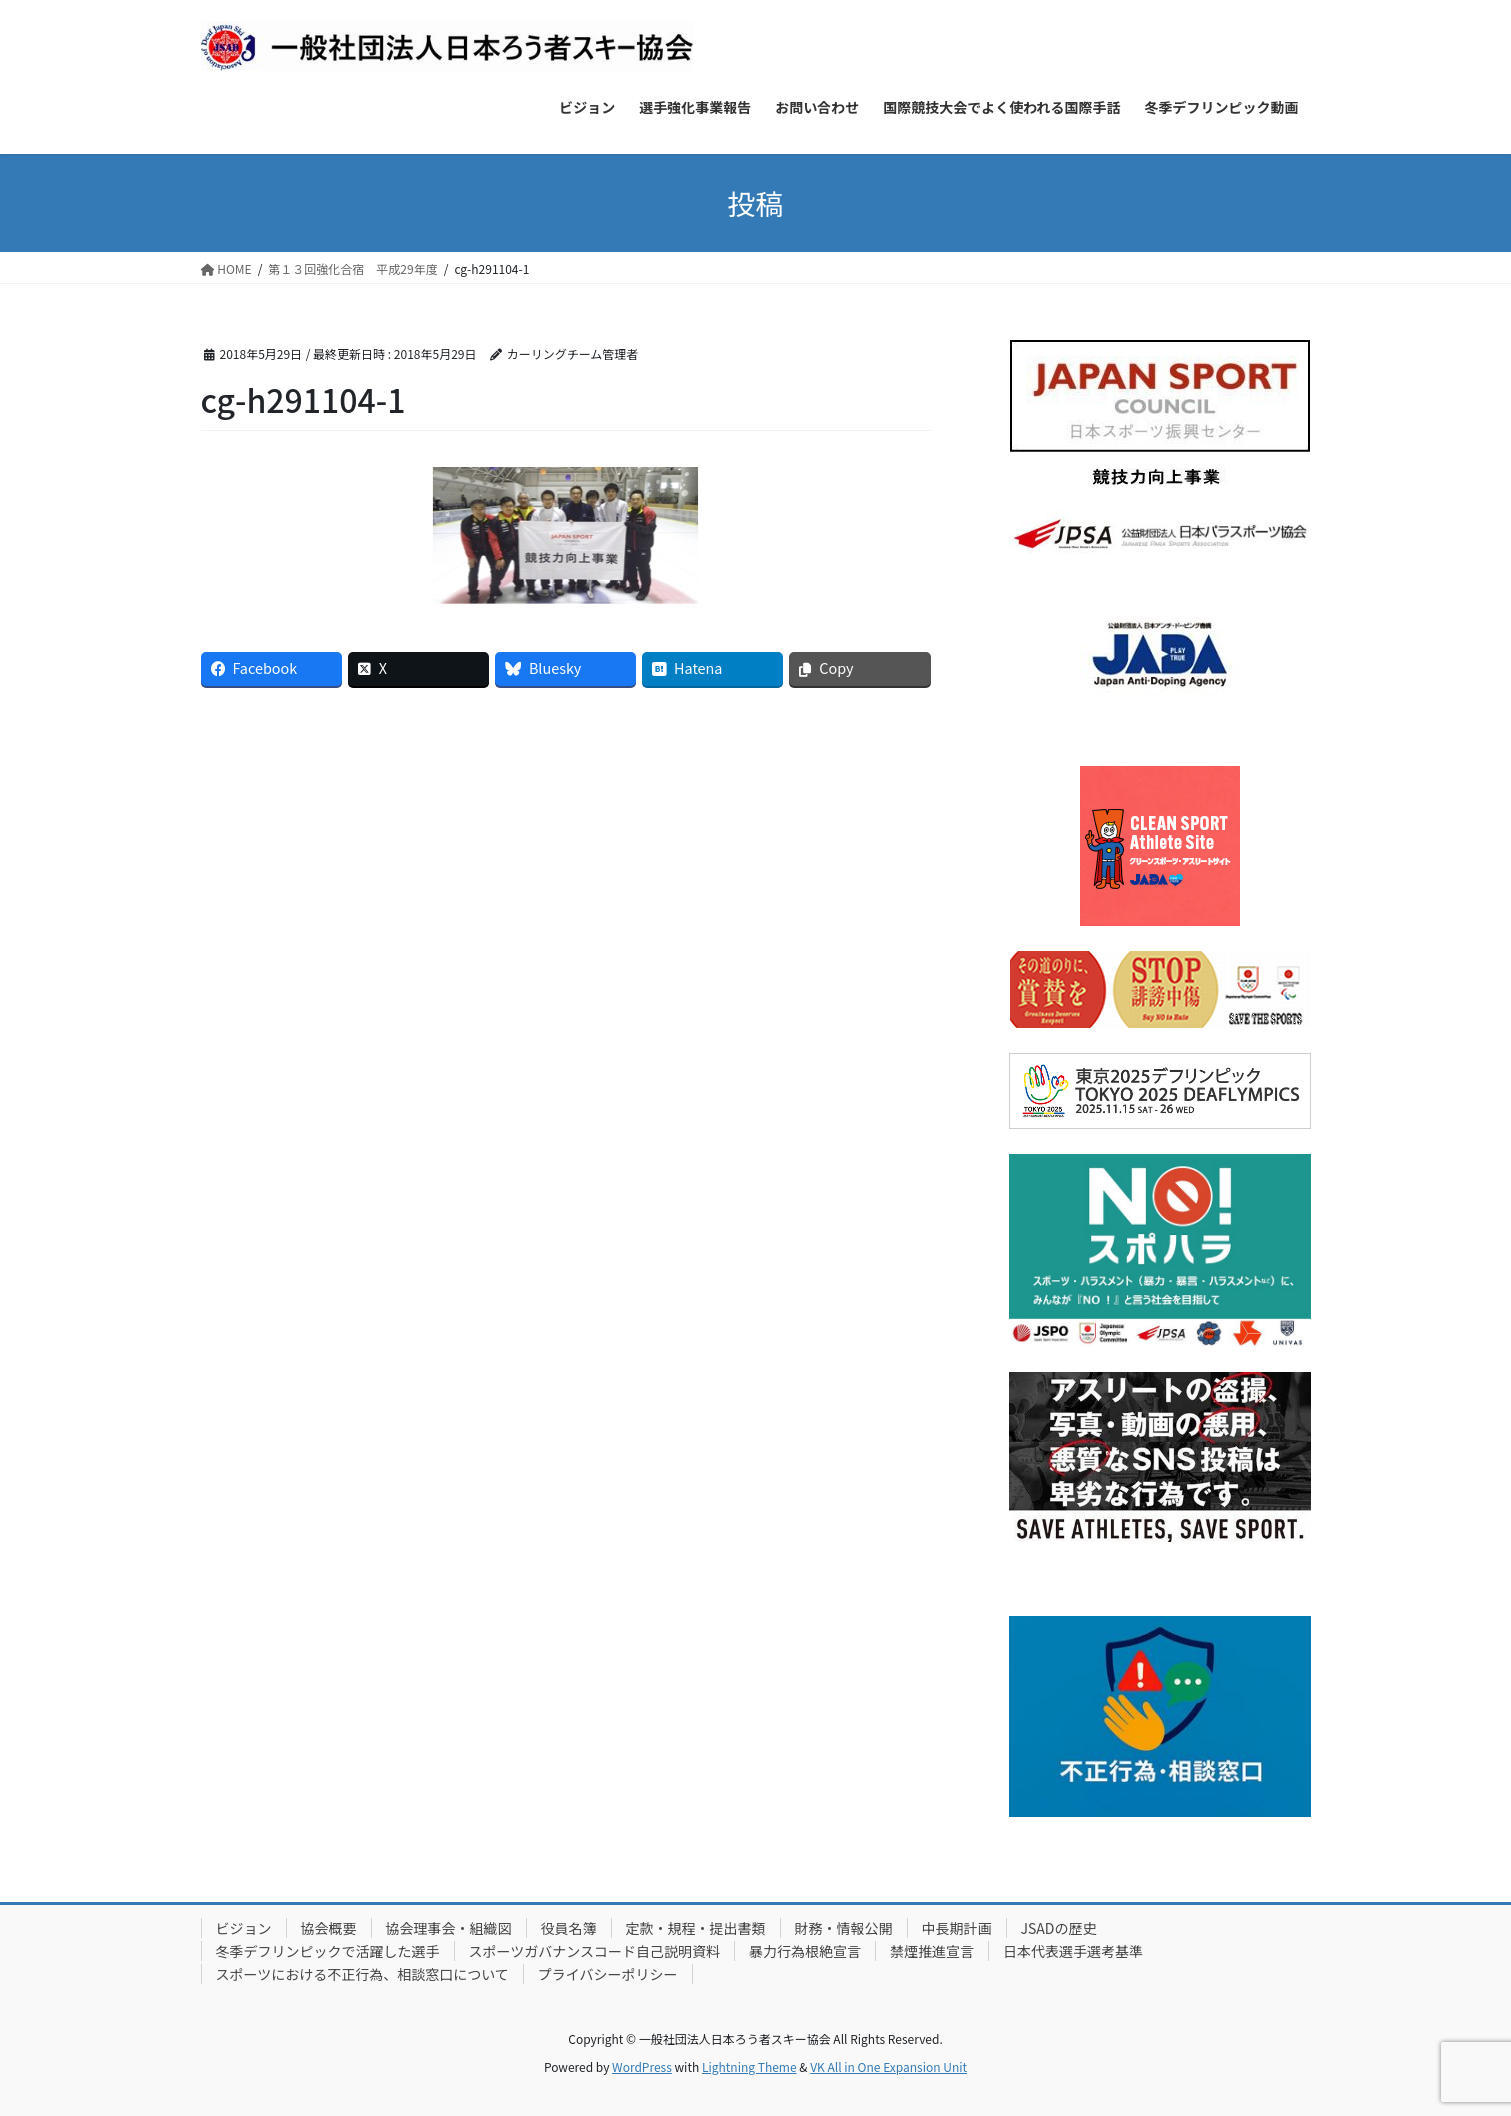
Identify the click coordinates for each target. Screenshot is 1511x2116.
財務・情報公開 (844, 1928)
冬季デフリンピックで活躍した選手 (328, 1951)
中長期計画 (957, 1928)
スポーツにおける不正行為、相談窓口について (362, 1974)
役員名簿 (569, 1928)
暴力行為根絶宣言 (805, 1951)
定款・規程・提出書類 (696, 1928)
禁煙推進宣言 (932, 1951)
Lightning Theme (749, 2066)
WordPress (642, 2066)
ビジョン (244, 1928)
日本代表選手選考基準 (1073, 1951)
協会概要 (329, 1928)
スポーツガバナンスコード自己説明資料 (594, 1951)
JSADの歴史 (1059, 1928)
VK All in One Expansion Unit (888, 2066)
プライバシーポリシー (608, 1974)
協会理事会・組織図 (449, 1928)
